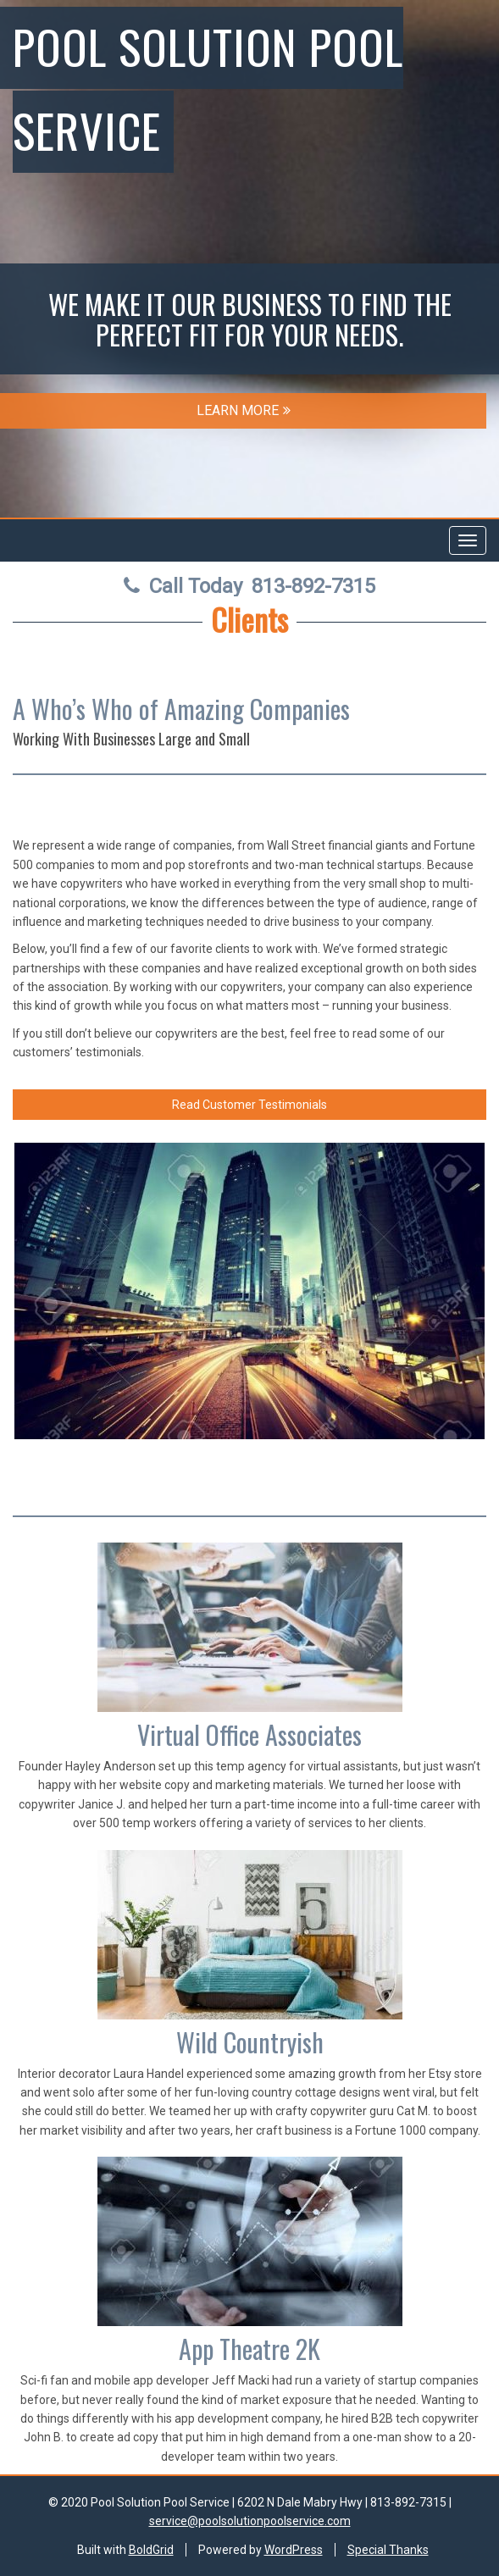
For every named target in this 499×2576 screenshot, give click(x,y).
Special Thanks (388, 2550)
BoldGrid (151, 2550)
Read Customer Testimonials (249, 1104)
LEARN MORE (244, 410)
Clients (249, 618)
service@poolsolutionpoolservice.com (250, 2521)
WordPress (293, 2550)
